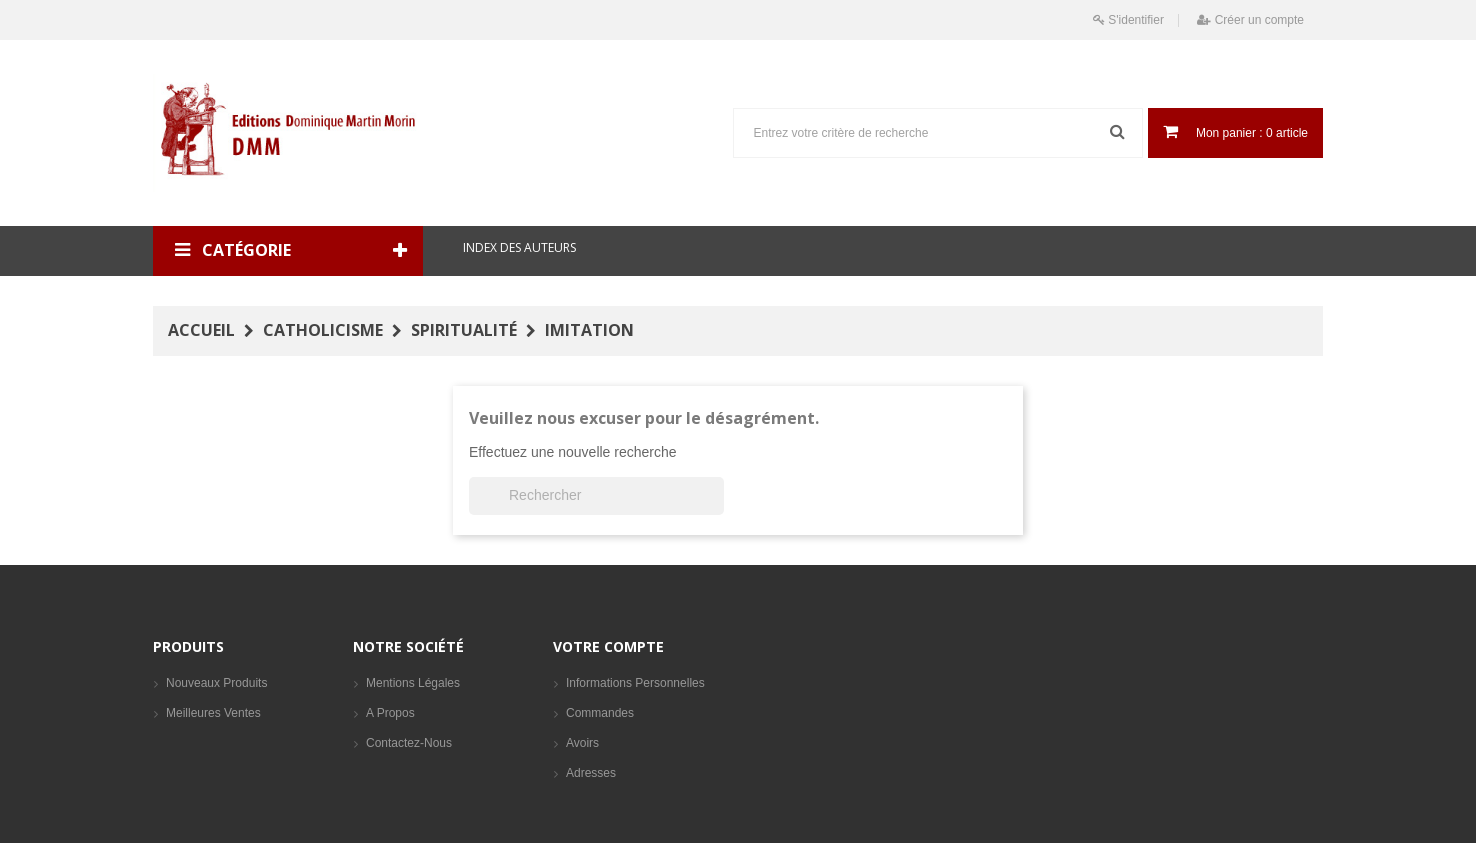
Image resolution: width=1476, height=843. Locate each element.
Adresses (591, 773)
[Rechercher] (596, 496)
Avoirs (582, 743)
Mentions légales (413, 683)
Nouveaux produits (216, 683)
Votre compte (608, 646)
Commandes (600, 713)
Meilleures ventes (213, 713)
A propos (390, 713)
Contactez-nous (409, 743)
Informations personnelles (635, 683)
